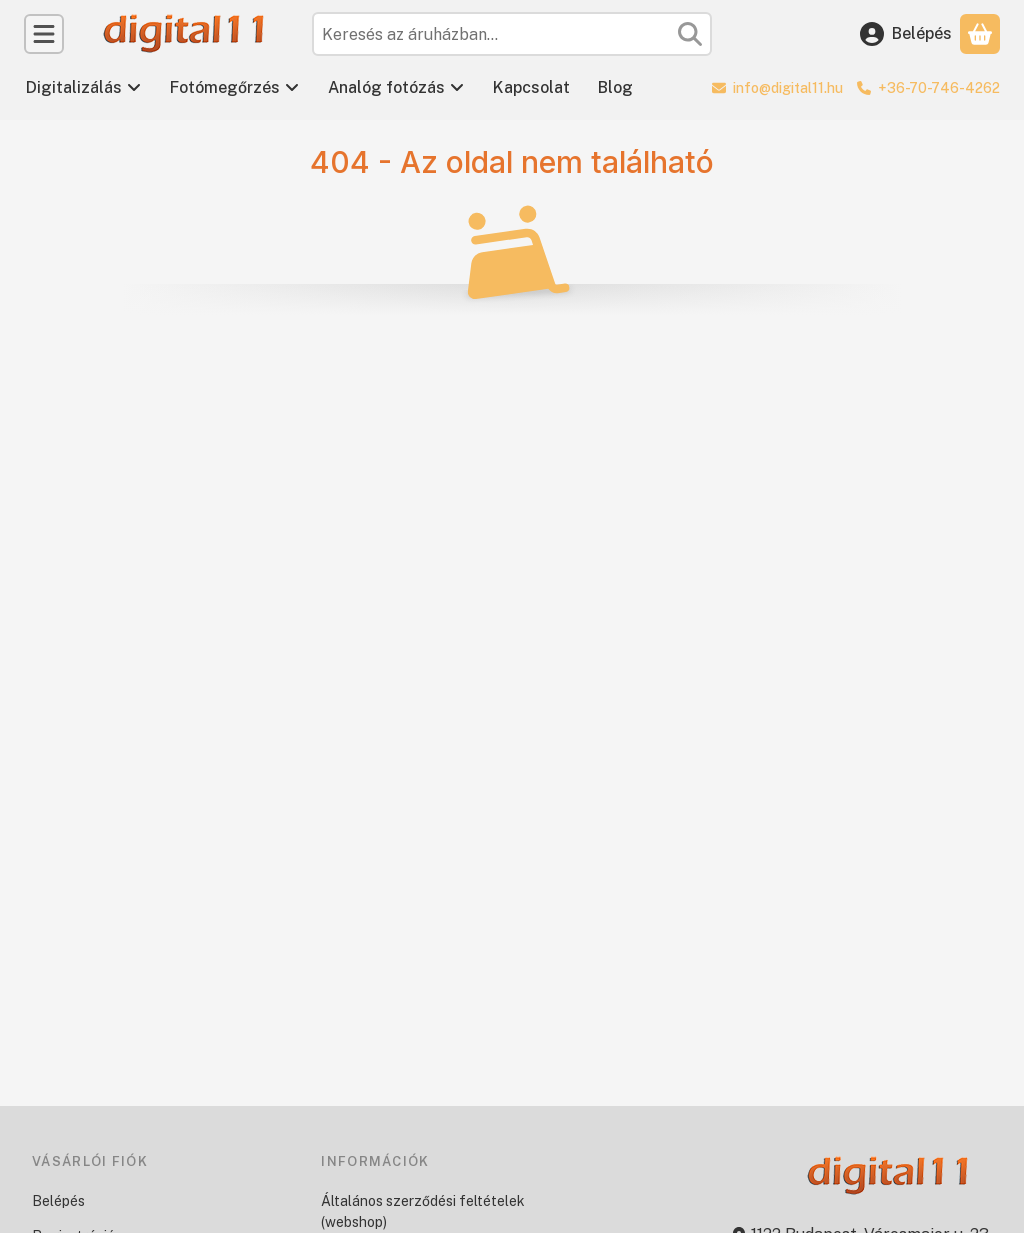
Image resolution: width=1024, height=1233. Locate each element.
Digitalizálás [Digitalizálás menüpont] (84, 87)
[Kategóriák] (44, 34)
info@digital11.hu (788, 88)
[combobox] (512, 34)
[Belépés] (906, 34)
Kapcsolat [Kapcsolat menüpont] (531, 87)
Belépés (58, 1201)
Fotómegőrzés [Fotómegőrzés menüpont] (235, 87)
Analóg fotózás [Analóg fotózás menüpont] (396, 87)
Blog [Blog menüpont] (615, 87)
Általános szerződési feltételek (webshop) (423, 1211)
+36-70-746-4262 (939, 88)
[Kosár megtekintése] (980, 34)
